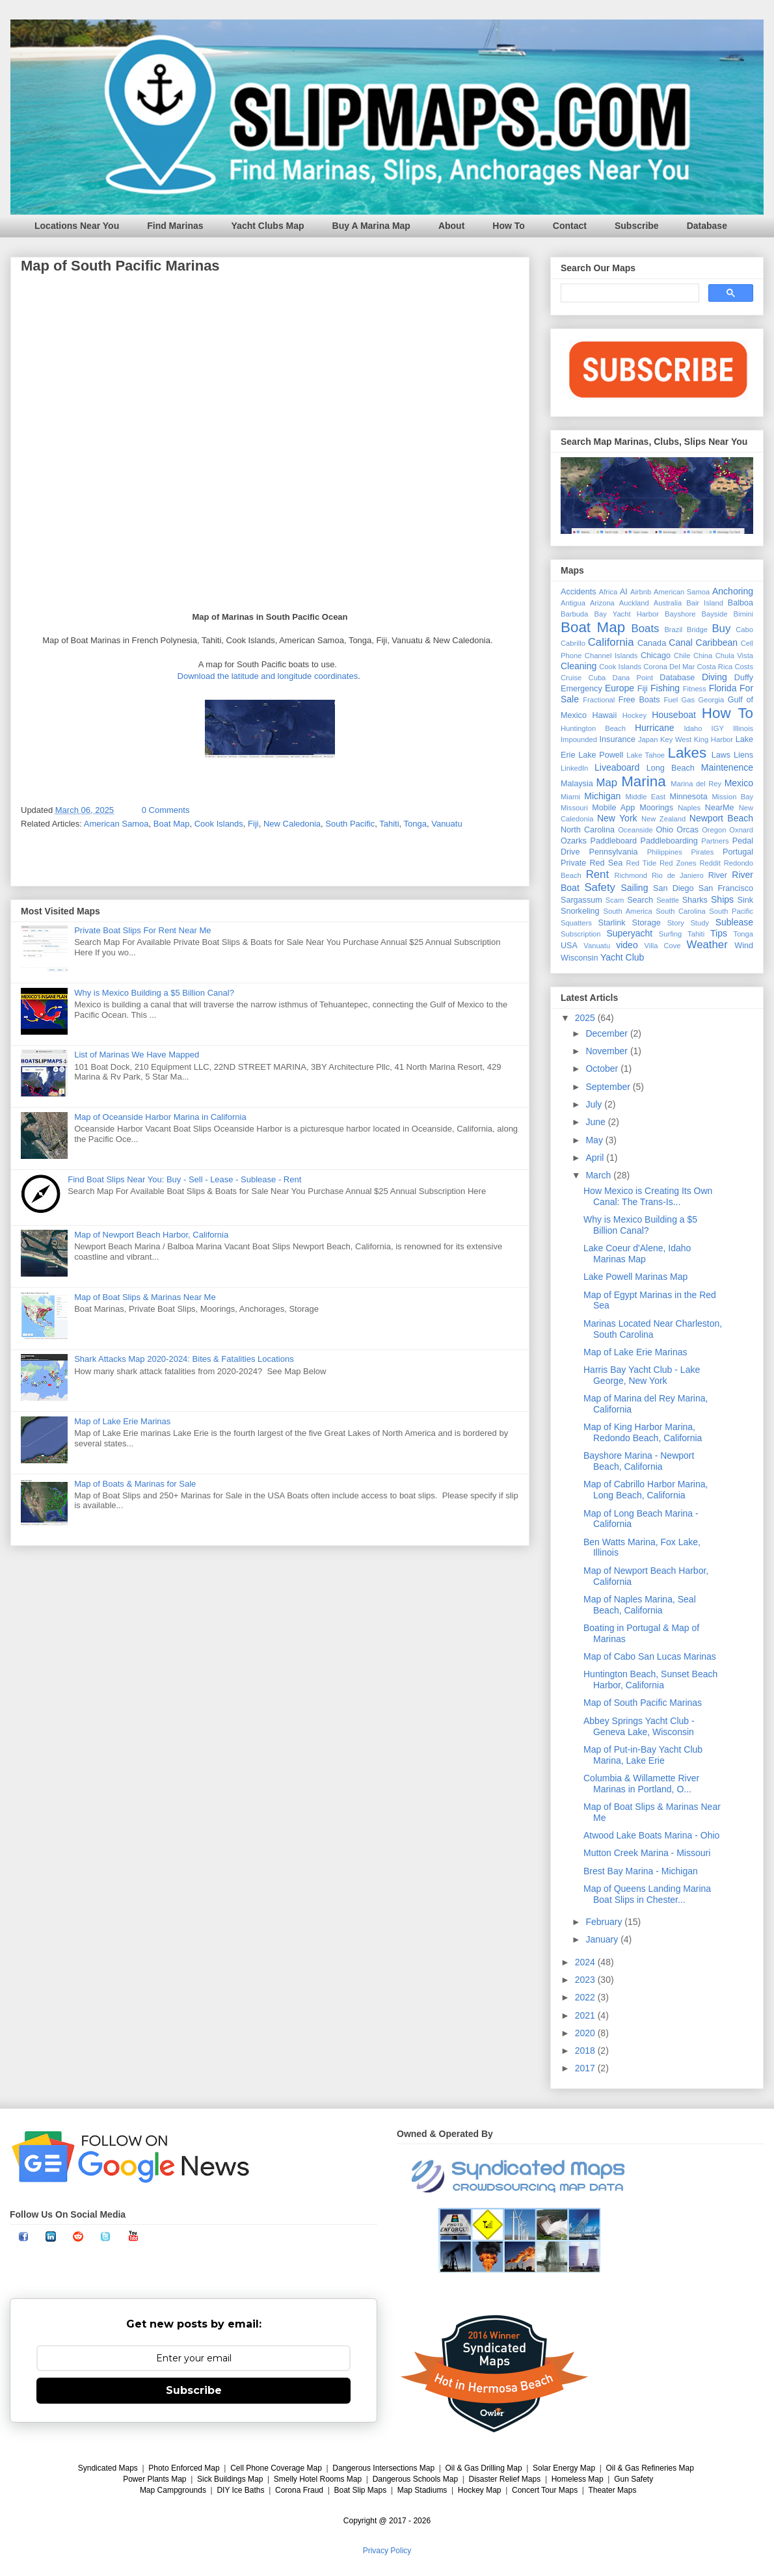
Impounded (579, 739)
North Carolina (588, 829)
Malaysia (577, 783)
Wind (743, 945)
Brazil (673, 629)
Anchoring (732, 591)
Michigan (602, 796)
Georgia (711, 700)
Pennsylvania (613, 851)
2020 (586, 2033)
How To (508, 225)
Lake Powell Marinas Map (635, 1276)
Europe (619, 688)
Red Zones (678, 863)
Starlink (612, 922)
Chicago (656, 655)
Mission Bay (732, 797)
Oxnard (741, 830)
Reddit (709, 863)
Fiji (253, 824)
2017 (586, 2068)
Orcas (687, 829)
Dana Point (633, 678)
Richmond (631, 875)
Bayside (715, 614)
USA (569, 945)
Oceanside (635, 830)
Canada (651, 643)
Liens (743, 755)
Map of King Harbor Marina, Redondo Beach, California (642, 1432)
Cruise (571, 678)
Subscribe (637, 225)
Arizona (602, 603)
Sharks (695, 900)
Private (573, 863)
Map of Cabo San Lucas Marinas (649, 1656)
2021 (586, 2015)
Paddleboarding (669, 840)
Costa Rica (714, 667)
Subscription (581, 934)
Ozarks (574, 840)
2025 (586, 1018)
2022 (586, 1997)
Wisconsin (579, 958)
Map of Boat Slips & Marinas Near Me (144, 1297)
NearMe (719, 807)
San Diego (673, 888)
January (603, 1939)
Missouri (574, 808)
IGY (718, 728)
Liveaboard (616, 767)
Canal (681, 642)
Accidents (578, 591)
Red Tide (641, 863)
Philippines (664, 852)
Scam (615, 900)
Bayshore (680, 614)
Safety (599, 887)
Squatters (576, 923)
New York (617, 818)
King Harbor (713, 739)
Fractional (599, 700)
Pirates (702, 852)
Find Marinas (175, 225)
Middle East (645, 797)
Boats (646, 628)
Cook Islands (218, 824)
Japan (648, 739)
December (607, 1033)
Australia (668, 603)
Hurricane (654, 728)
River (717, 875)
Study (699, 923)
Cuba (597, 678)
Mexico (739, 783)
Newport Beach (721, 818)
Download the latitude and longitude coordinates (268, 676)
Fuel (670, 700)
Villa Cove (663, 945)
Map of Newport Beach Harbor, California (151, 1235)
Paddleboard (613, 840)
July (594, 1104)
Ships (722, 899)
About (451, 225)
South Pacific (350, 824)
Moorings (656, 807)
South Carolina (680, 911)
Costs (743, 667)
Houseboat (674, 715)
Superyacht (629, 933)
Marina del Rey (696, 784)
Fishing (665, 688)
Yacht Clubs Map (268, 225)
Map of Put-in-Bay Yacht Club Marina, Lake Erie (642, 1755)
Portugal (738, 851)
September (608, 1087)
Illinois (743, 728)
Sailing (634, 888)
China (702, 655)
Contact (570, 225)
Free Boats (639, 699)
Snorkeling (580, 911)
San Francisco (726, 888)
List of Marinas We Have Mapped (136, 1054)
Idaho (693, 728)
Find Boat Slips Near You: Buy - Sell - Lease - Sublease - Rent (184, 1179)
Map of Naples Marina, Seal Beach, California (639, 1604)
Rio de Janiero (678, 875)
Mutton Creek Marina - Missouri (646, 1853)
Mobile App (613, 807)
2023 (586, 1979)
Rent (597, 874)
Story (675, 923)
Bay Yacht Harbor (626, 614)
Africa (608, 592)
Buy (721, 628)
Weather (707, 944)
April (595, 1157)
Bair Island (704, 603)
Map (607, 783)
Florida (723, 688)
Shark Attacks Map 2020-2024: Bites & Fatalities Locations (183, 1359)
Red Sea (605, 863)
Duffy (743, 677)
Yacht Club (622, 957)
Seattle (667, 900)
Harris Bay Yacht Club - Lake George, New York (641, 1375)
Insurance (617, 739)
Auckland (634, 603)
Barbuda (574, 614)
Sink (746, 900)
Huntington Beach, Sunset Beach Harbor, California (650, 1679)
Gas (688, 700)
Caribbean (717, 642)
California (611, 642)
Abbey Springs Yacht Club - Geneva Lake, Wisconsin (639, 1726)
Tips (718, 933)
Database (707, 225)
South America (627, 911)
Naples (689, 808)
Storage (646, 922)
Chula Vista (734, 655)
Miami (570, 797)
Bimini (743, 614)
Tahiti (389, 824)
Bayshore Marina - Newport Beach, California (638, 1461)
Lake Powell (600, 755)
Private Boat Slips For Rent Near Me (142, 930)
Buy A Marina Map (371, 225)
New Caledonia (292, 824)
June (596, 1122)
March (599, 1175)
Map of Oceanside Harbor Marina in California (160, 1117)
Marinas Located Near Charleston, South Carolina (652, 1329)
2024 (586, 1962)
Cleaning (578, 666)
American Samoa (116, 824)
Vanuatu (446, 824)
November (607, 1051)
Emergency (581, 688)
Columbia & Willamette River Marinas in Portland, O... (641, 1783)
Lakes (686, 753)
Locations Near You (76, 225)
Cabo (744, 629)
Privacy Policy (387, 2550)
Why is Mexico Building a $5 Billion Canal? (154, 993)
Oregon (714, 830)
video (626, 945)
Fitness (694, 689)
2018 (586, 2050)
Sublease (734, 922)
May (595, 1140)
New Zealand (663, 819)
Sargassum (581, 900)
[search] (628, 293)
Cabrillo (573, 643)
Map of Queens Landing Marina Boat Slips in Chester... (647, 1894)
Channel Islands (611, 655)
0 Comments (166, 810)
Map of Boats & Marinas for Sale (135, 1484)
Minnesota (689, 796)
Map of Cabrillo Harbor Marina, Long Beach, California (645, 1489)
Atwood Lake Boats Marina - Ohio (651, 1835)
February (604, 1922)
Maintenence (727, 767)
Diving (714, 677)
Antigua (573, 603)
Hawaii (604, 715)
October (603, 1068)
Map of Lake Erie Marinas (122, 1421)
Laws (721, 755)
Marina (643, 781)
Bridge (697, 629)
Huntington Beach (593, 728)
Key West (675, 739)
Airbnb (640, 592)
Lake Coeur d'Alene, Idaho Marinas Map (637, 1253)
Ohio (665, 829)
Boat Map (171, 824)
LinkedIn (574, 768)
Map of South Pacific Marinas (642, 1702)
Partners (714, 841)
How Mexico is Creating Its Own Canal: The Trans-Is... (647, 1196)
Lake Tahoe (645, 755)
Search (640, 900)
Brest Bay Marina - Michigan (640, 1871)
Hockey (634, 715)
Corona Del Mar (669, 667)
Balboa (740, 602)
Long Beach (671, 768)
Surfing (670, 934)
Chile (682, 655)
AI (624, 591)
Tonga (415, 824)
